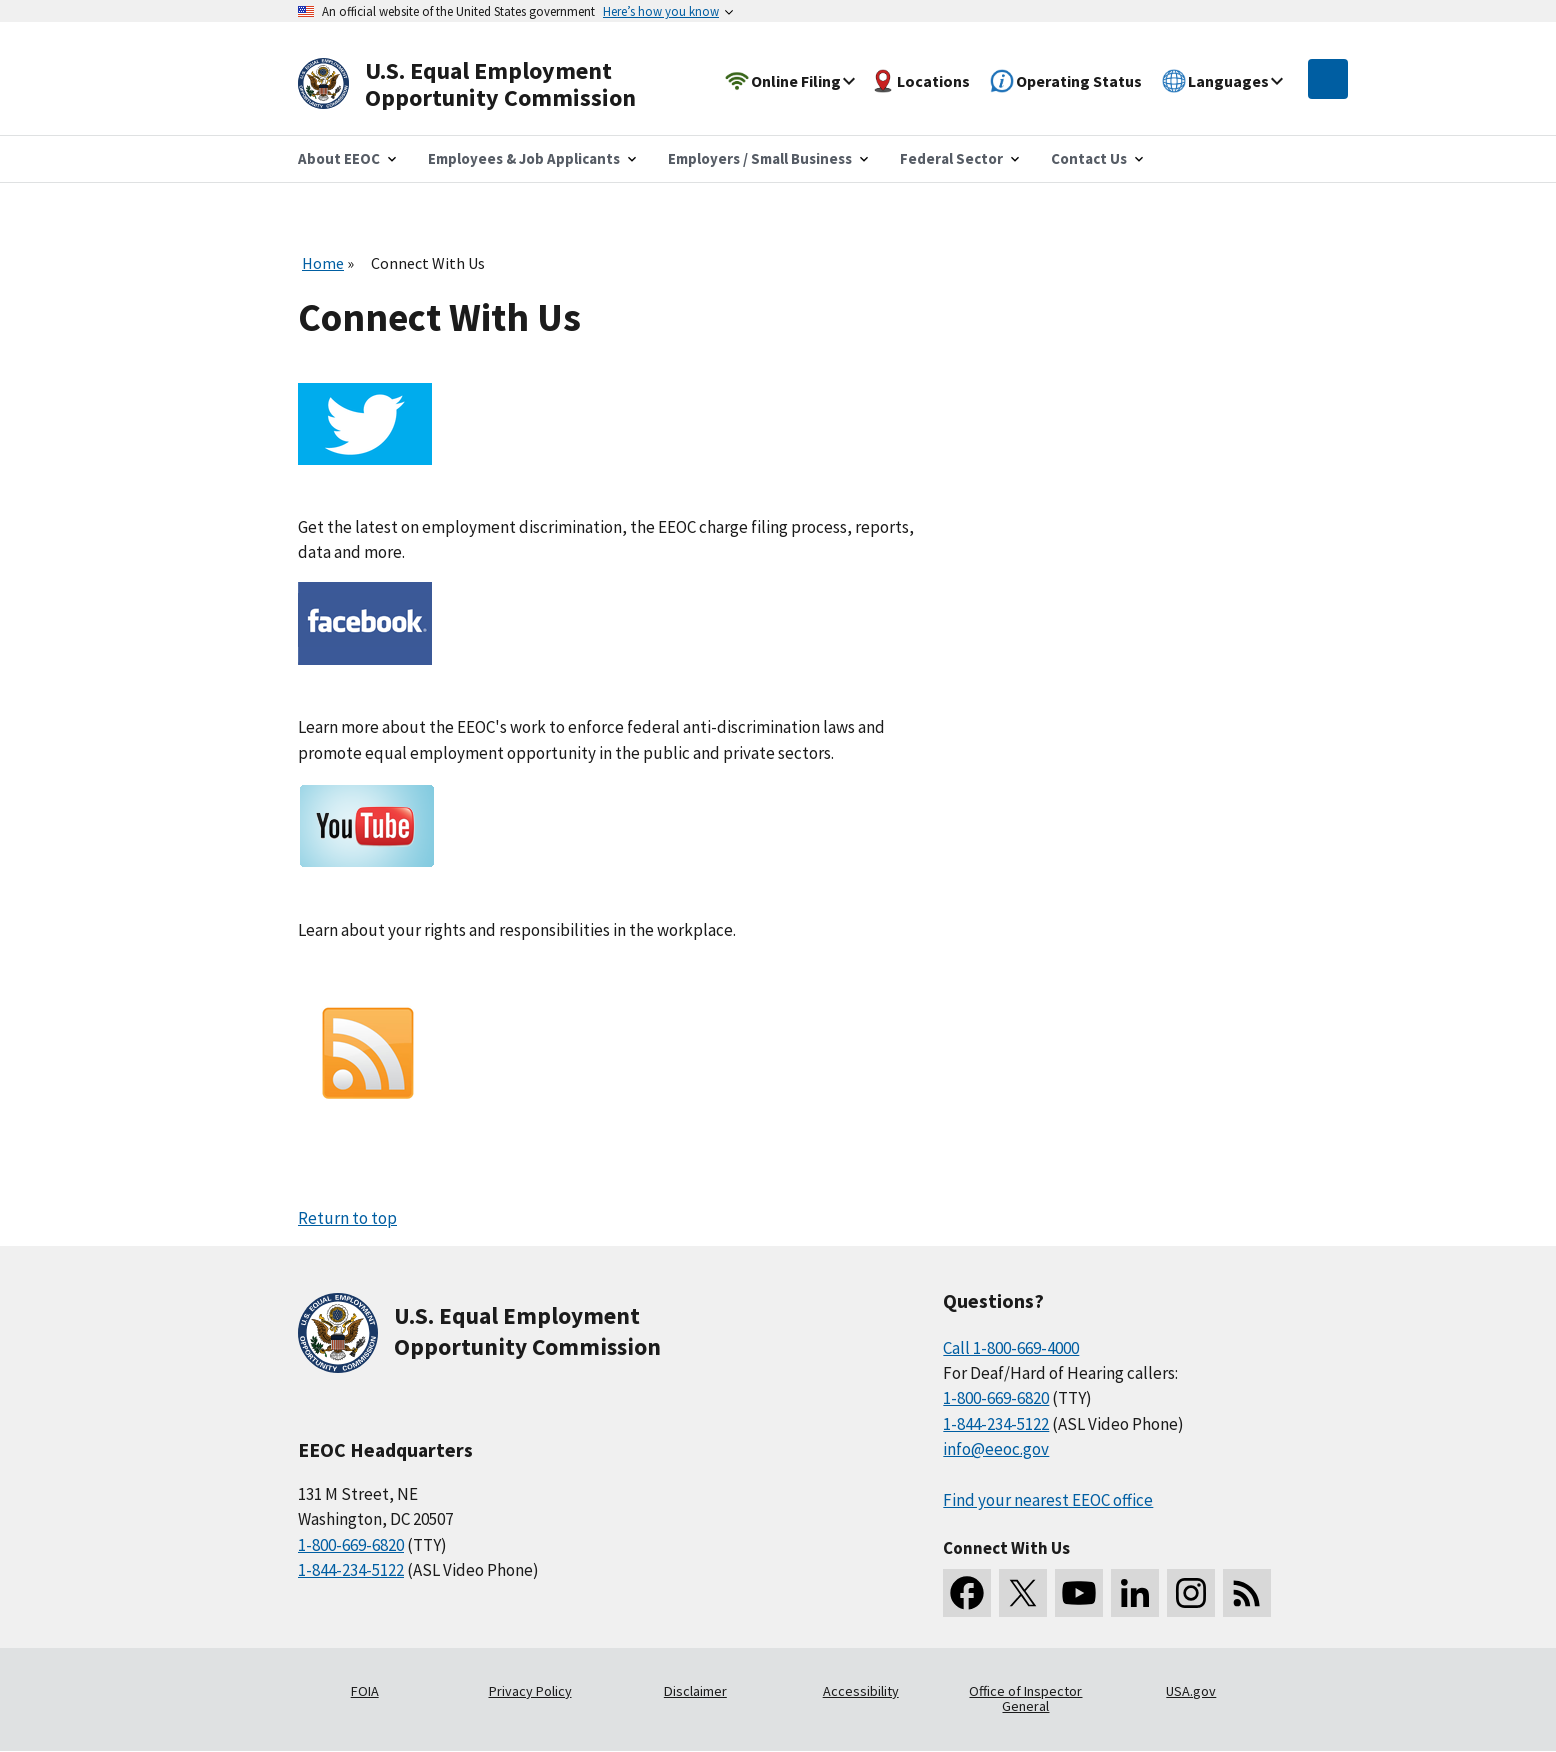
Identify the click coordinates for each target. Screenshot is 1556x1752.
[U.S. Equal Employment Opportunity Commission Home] (490, 84)
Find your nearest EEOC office (1048, 1500)
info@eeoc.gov (996, 1449)
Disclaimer (695, 1691)
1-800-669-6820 (351, 1545)
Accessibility (861, 1691)
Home (323, 263)
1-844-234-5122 (351, 1570)
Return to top (347, 1218)
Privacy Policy (530, 1691)
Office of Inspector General (1025, 1699)
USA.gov (1191, 1691)
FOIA (365, 1691)
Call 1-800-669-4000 (1011, 1348)
